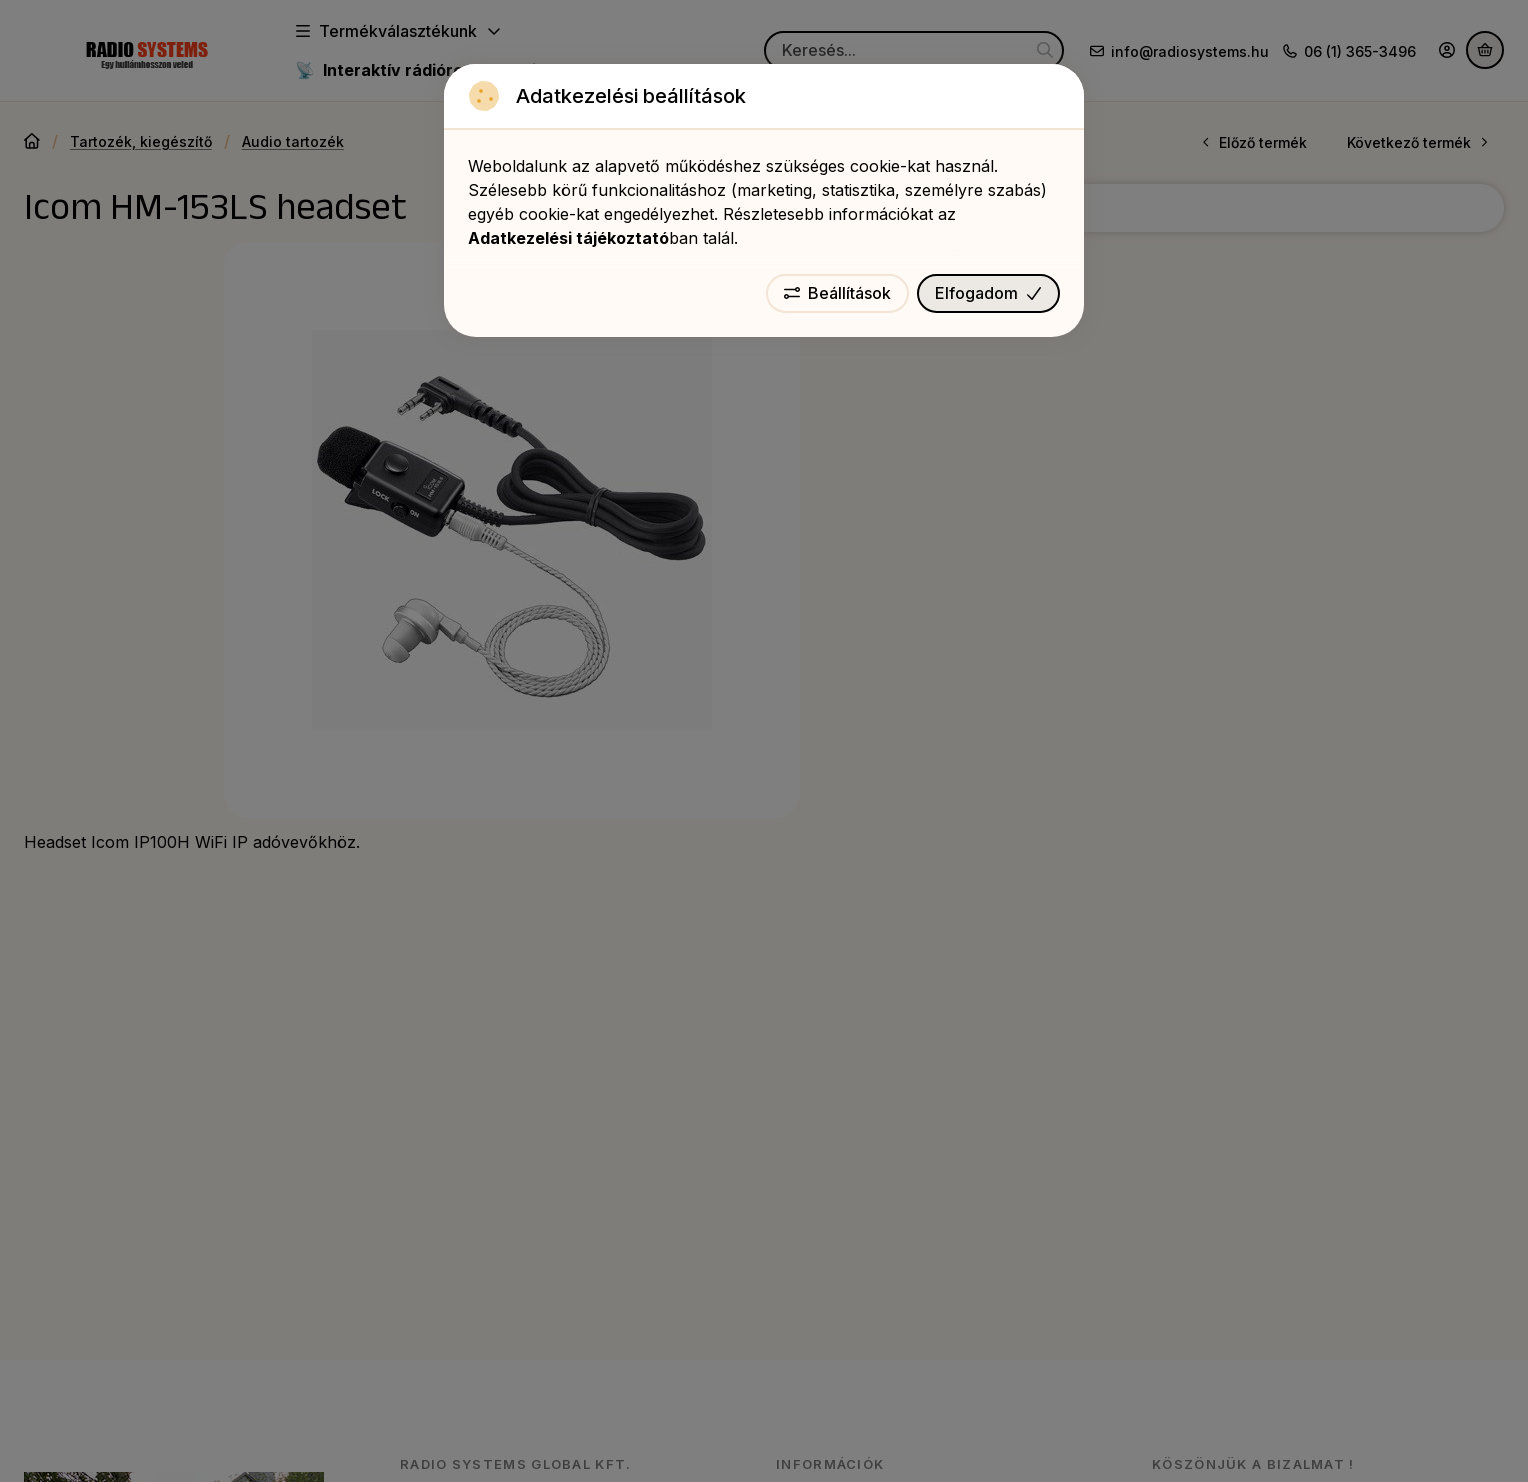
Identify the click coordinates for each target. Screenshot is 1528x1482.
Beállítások (837, 293)
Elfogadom (988, 293)
